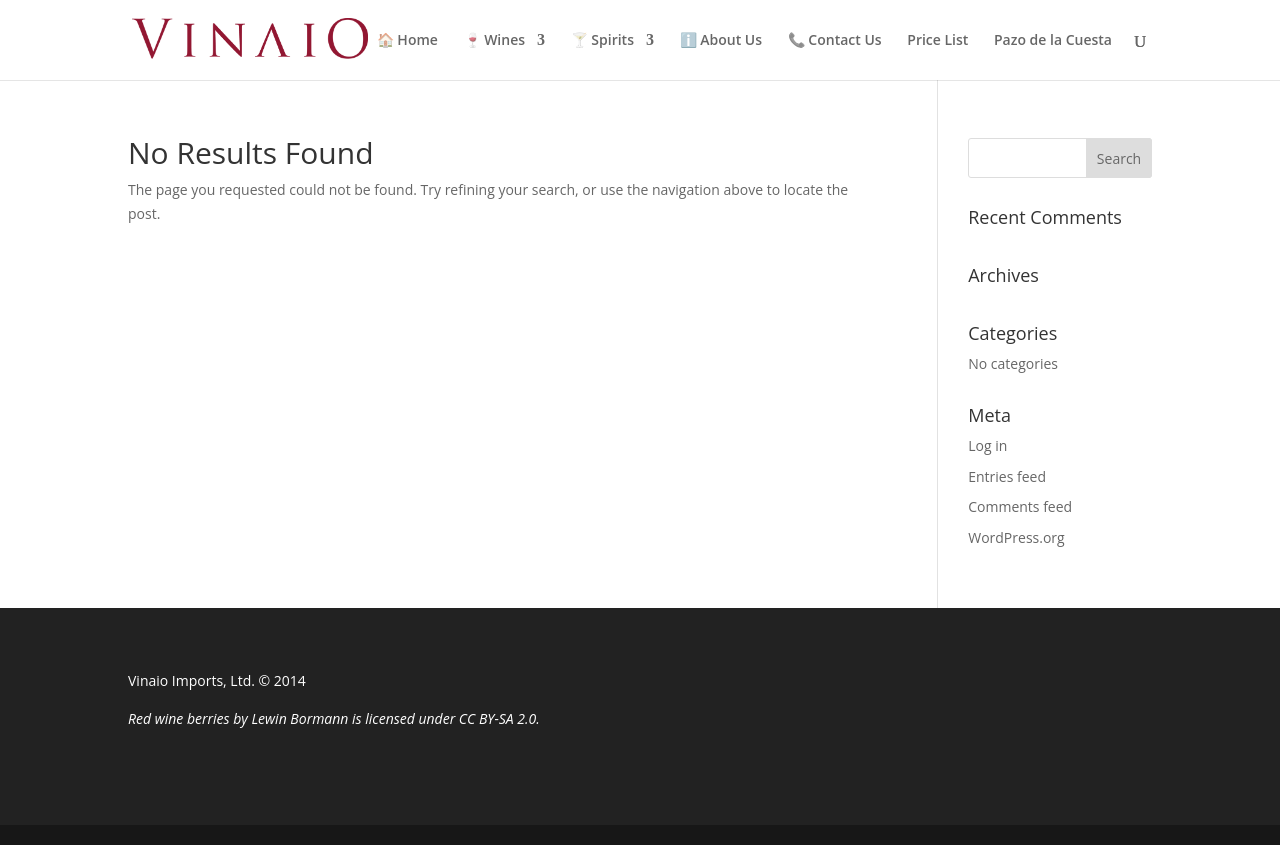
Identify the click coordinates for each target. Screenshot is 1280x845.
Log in (987, 445)
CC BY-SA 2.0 (497, 718)
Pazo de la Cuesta (1053, 41)
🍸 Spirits (602, 41)
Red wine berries (179, 718)
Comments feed (1020, 506)
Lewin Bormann (299, 718)
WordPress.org (1016, 537)
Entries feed (1007, 476)
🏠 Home (407, 41)
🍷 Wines (495, 41)
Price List (937, 41)
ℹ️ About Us (721, 41)
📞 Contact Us (835, 41)
